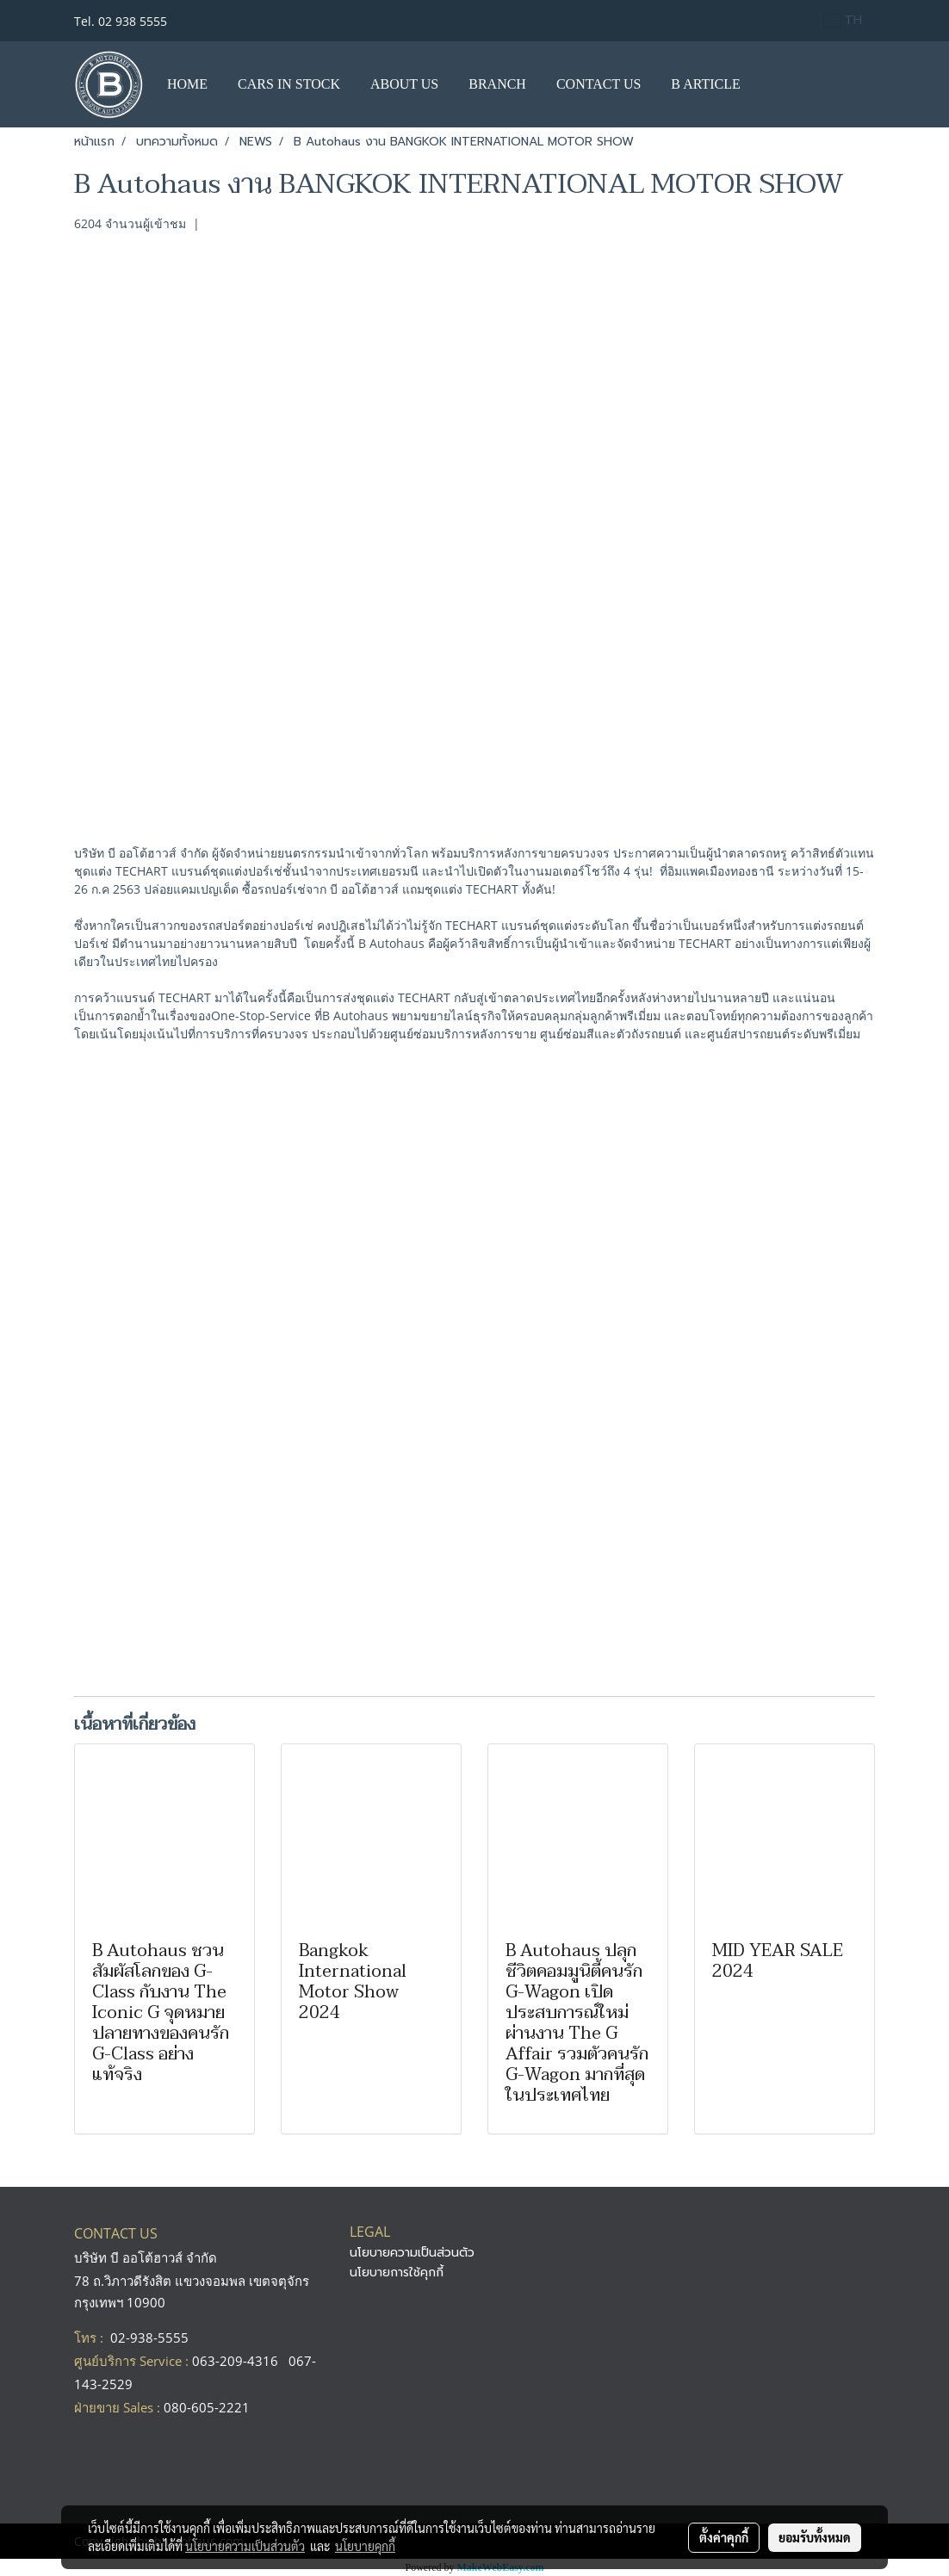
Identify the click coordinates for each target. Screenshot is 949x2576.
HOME (187, 84)
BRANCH (497, 84)
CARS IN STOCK (289, 84)
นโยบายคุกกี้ (365, 2546)
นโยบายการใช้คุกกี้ (396, 2272)
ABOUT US (404, 84)
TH (843, 20)
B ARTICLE (705, 84)
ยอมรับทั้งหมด (814, 2537)
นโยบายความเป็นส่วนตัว (412, 2253)
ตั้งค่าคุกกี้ (723, 2537)
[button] (771, 84)
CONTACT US (598, 84)
